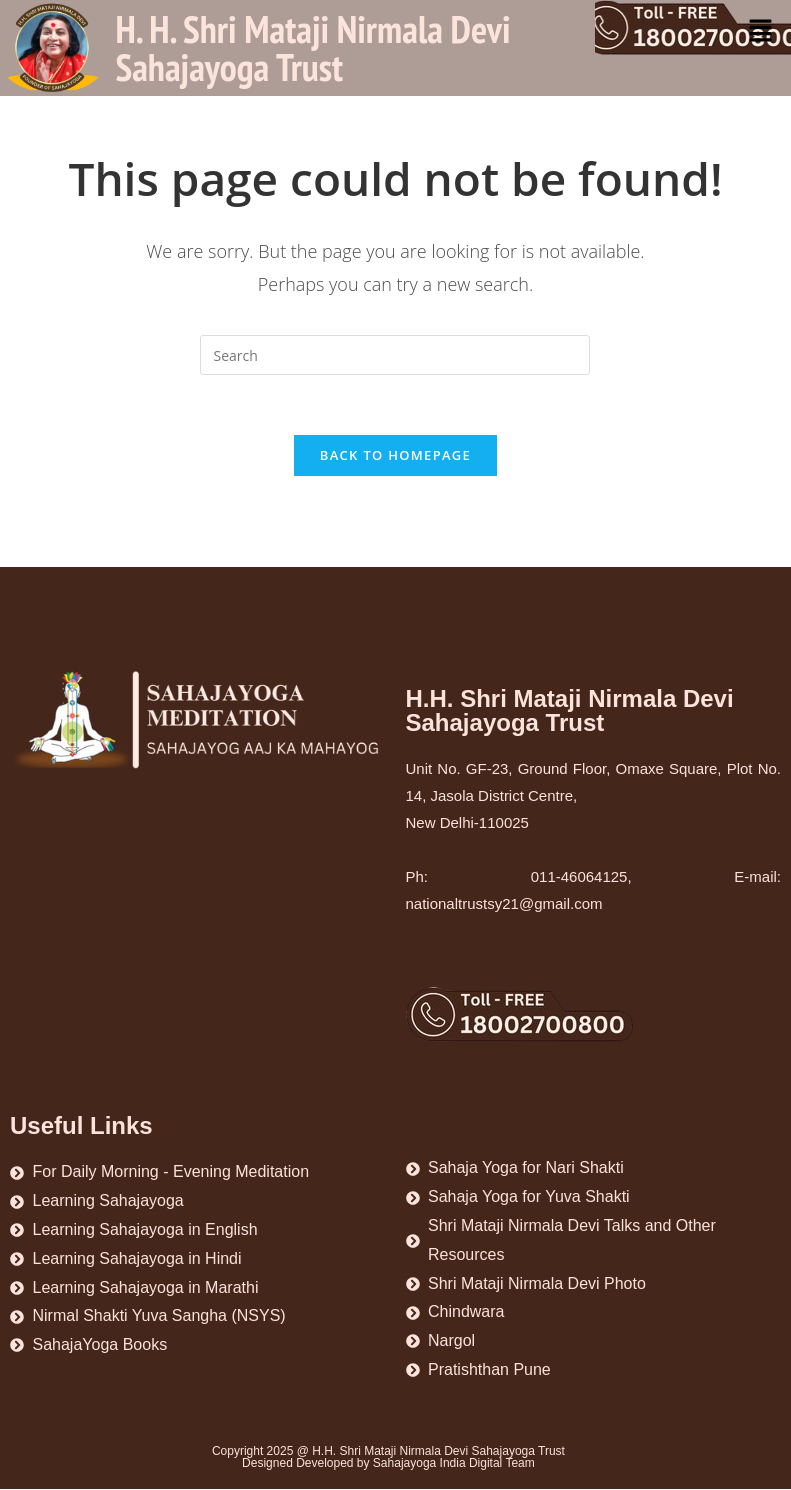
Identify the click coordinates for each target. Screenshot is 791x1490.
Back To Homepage (395, 456)
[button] (761, 31)
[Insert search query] (395, 355)
